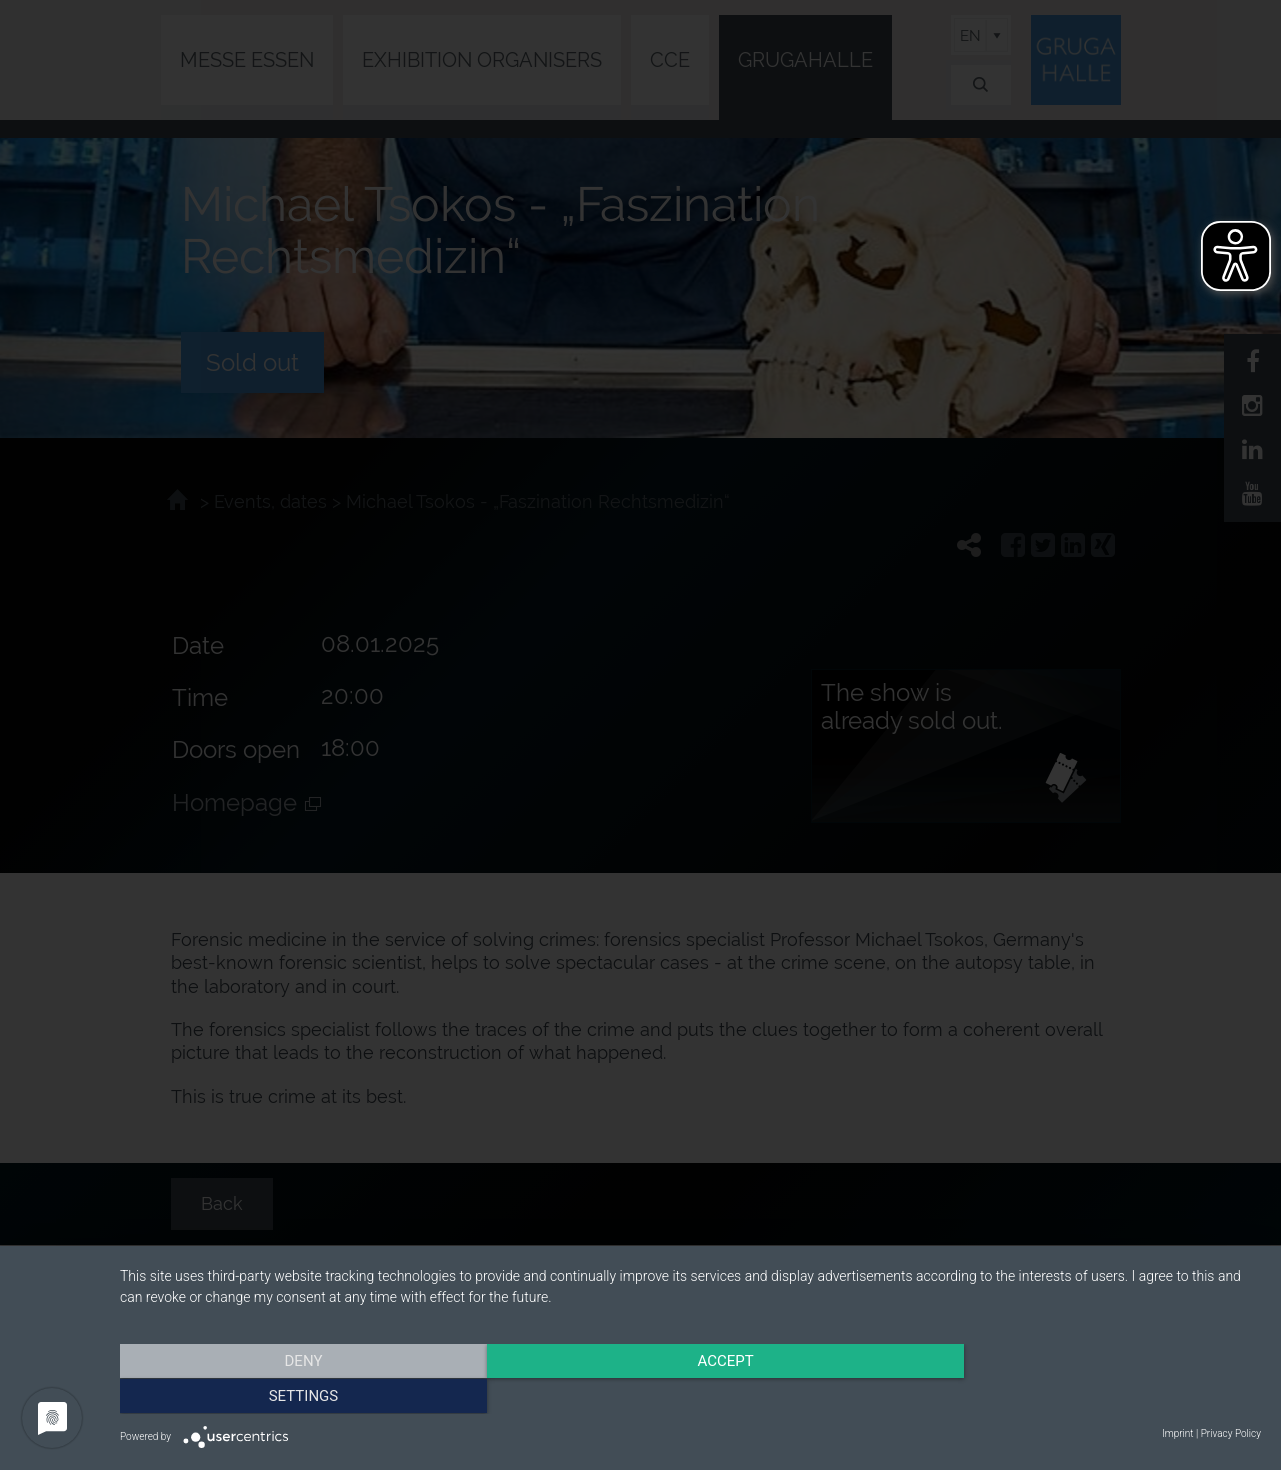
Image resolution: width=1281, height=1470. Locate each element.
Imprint (1177, 1433)
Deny (291, 1395)
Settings (1090, 1395)
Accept (690, 1395)
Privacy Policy (1231, 1433)
